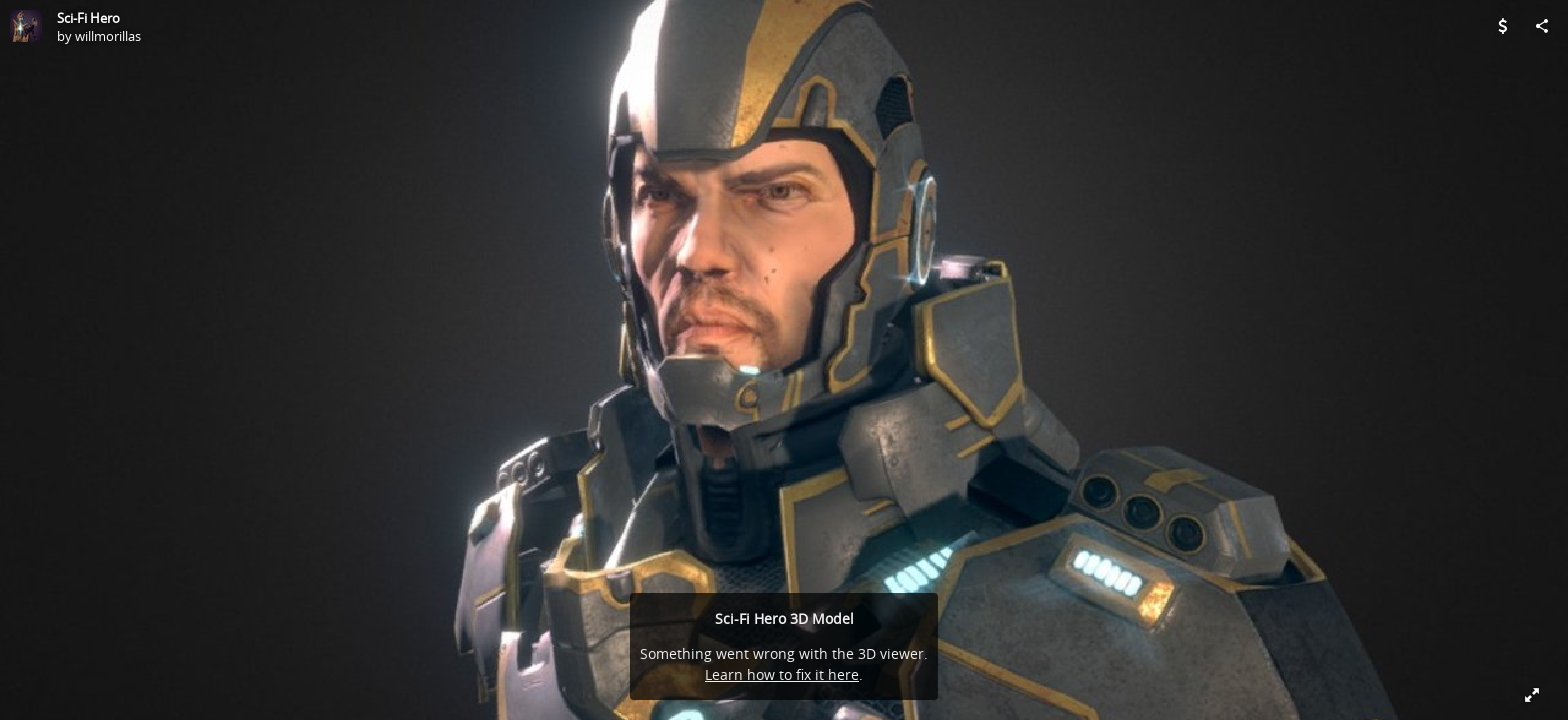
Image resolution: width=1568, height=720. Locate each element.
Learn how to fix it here (782, 674)
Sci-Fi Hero (88, 18)
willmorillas (108, 36)
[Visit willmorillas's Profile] (26, 26)
